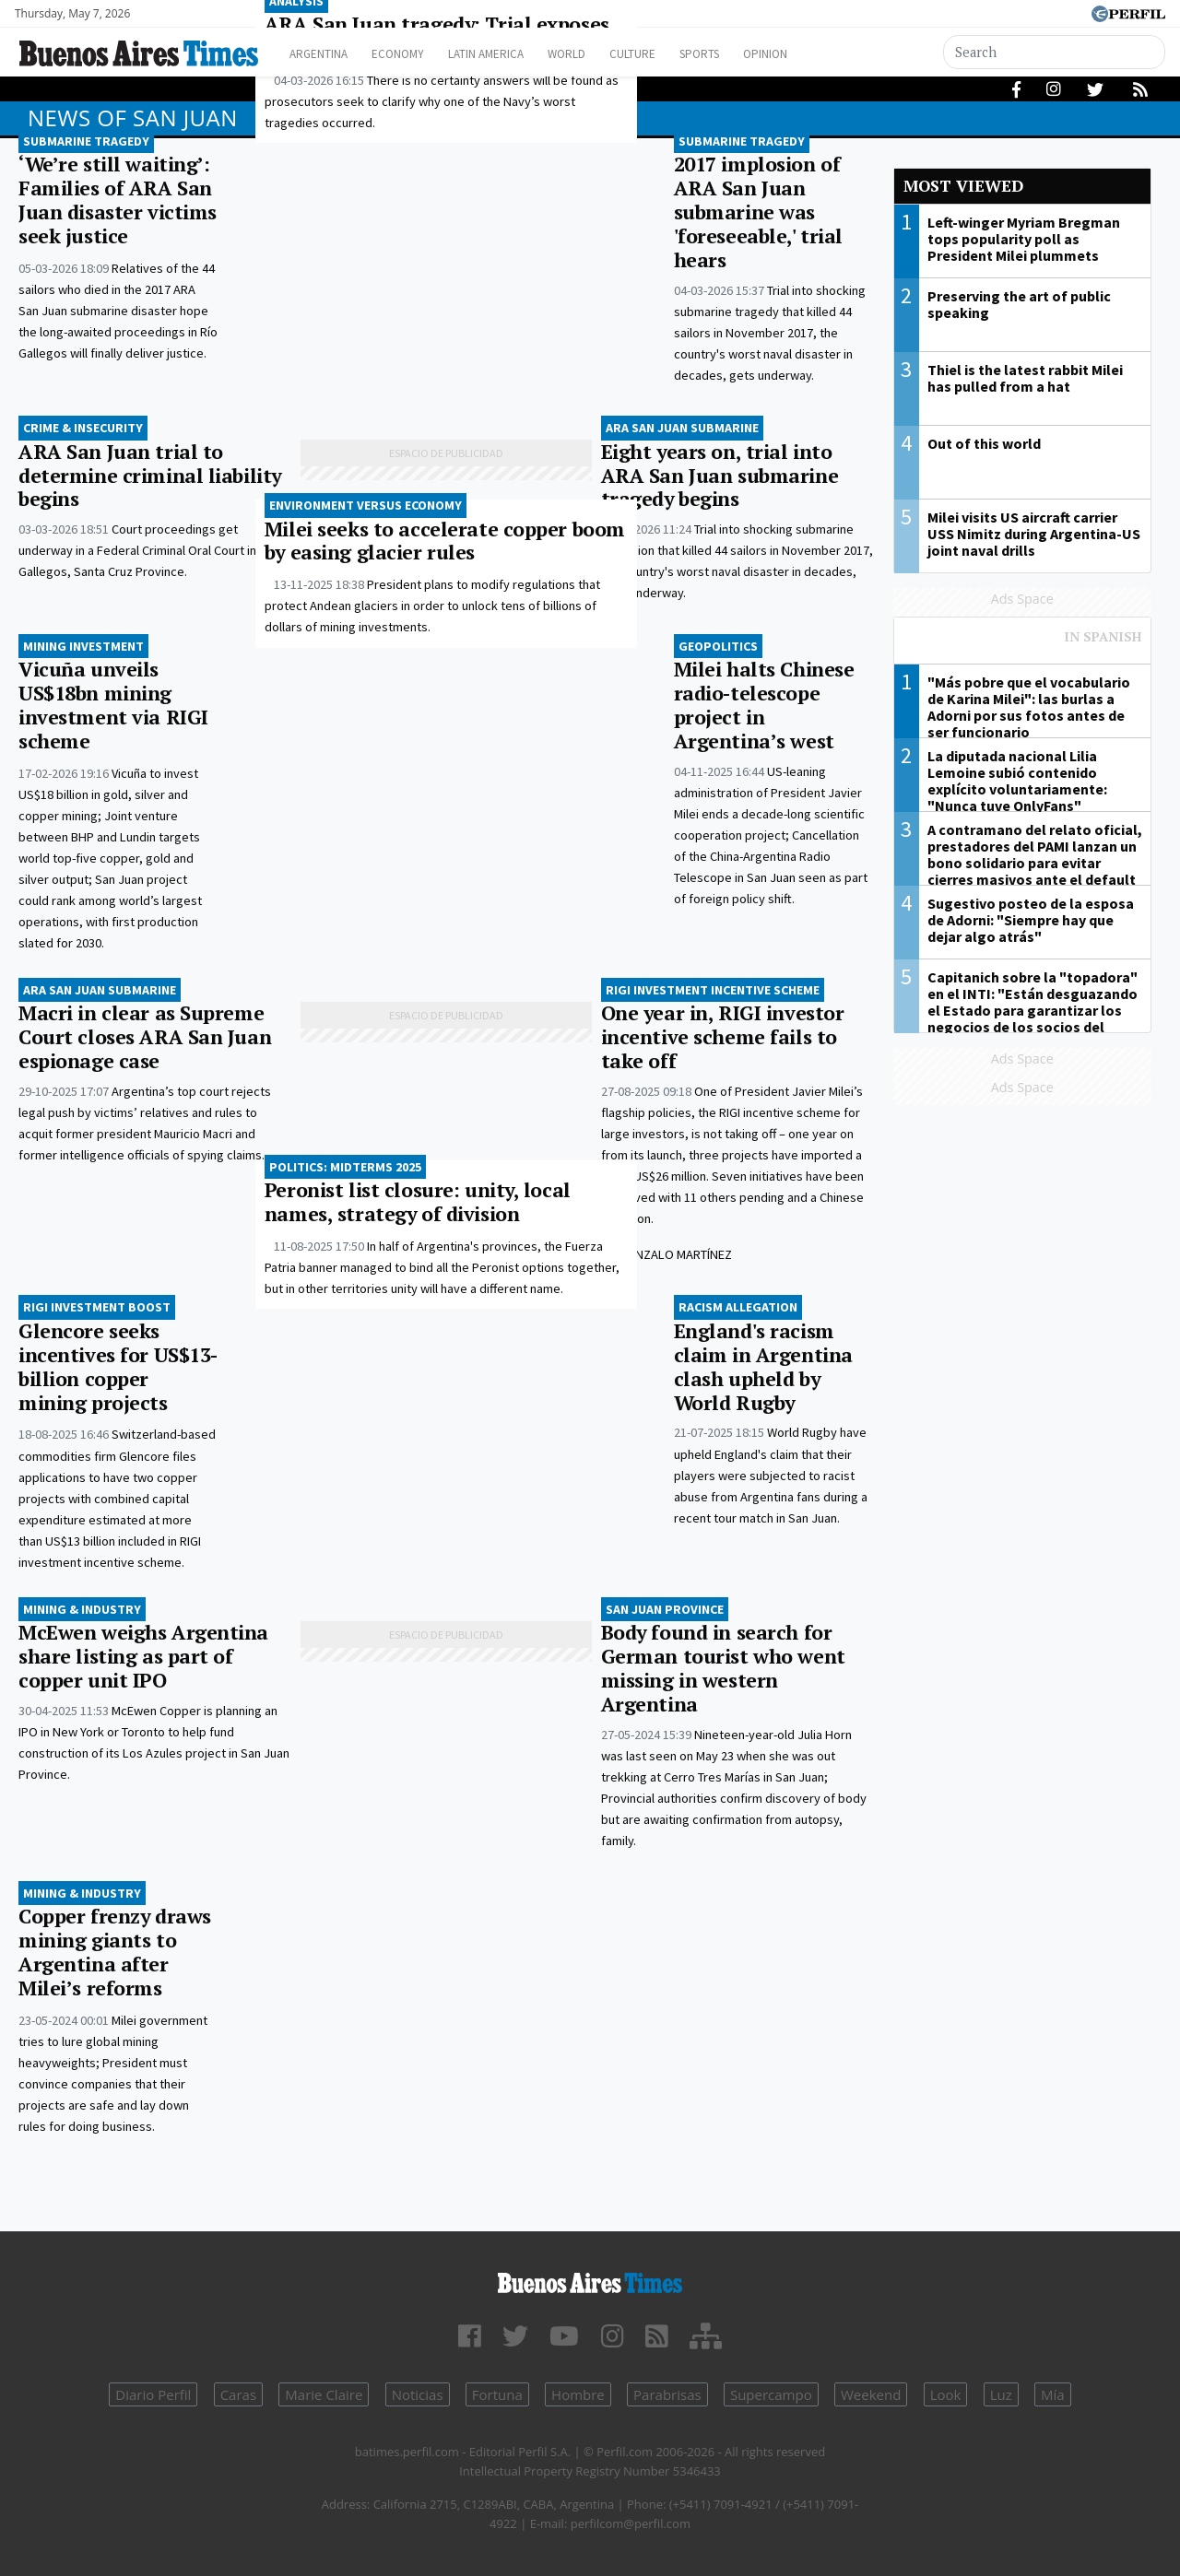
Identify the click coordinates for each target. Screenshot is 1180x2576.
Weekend (871, 2394)
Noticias (417, 2394)
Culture (679, 54)
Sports (755, 54)
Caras (238, 2394)
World (604, 54)
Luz (1001, 2394)
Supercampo (771, 2394)
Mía (1053, 2394)
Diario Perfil (153, 2394)
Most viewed (963, 185)
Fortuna (497, 2394)
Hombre (578, 2394)
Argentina (325, 54)
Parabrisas (667, 2394)
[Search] (1055, 52)
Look (946, 2394)
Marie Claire (323, 2394)
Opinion (829, 54)
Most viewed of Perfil (1022, 645)
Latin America (512, 54)
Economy (413, 54)
